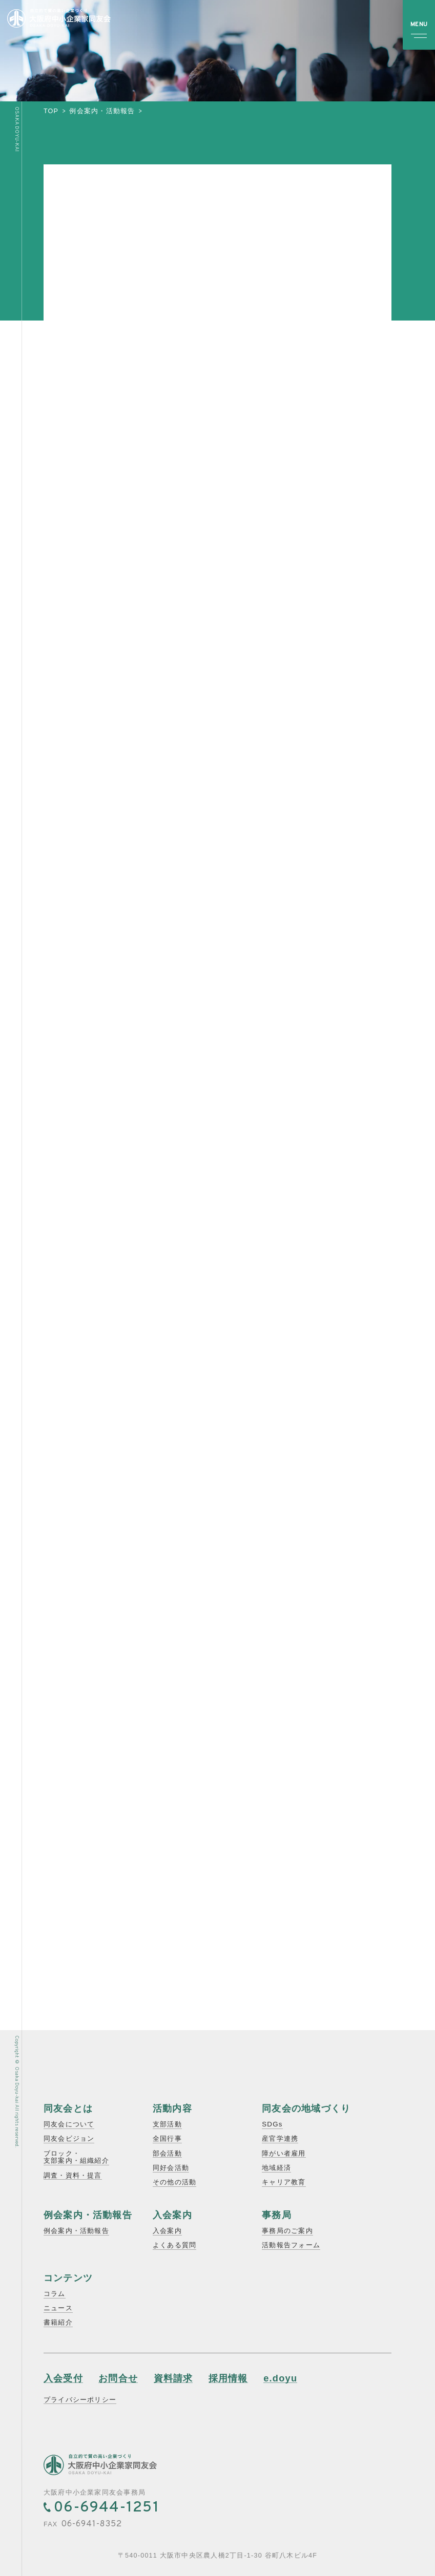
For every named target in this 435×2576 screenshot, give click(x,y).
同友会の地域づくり (306, 2108)
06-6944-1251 (106, 2507)
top (51, 111)
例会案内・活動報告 (102, 111)
